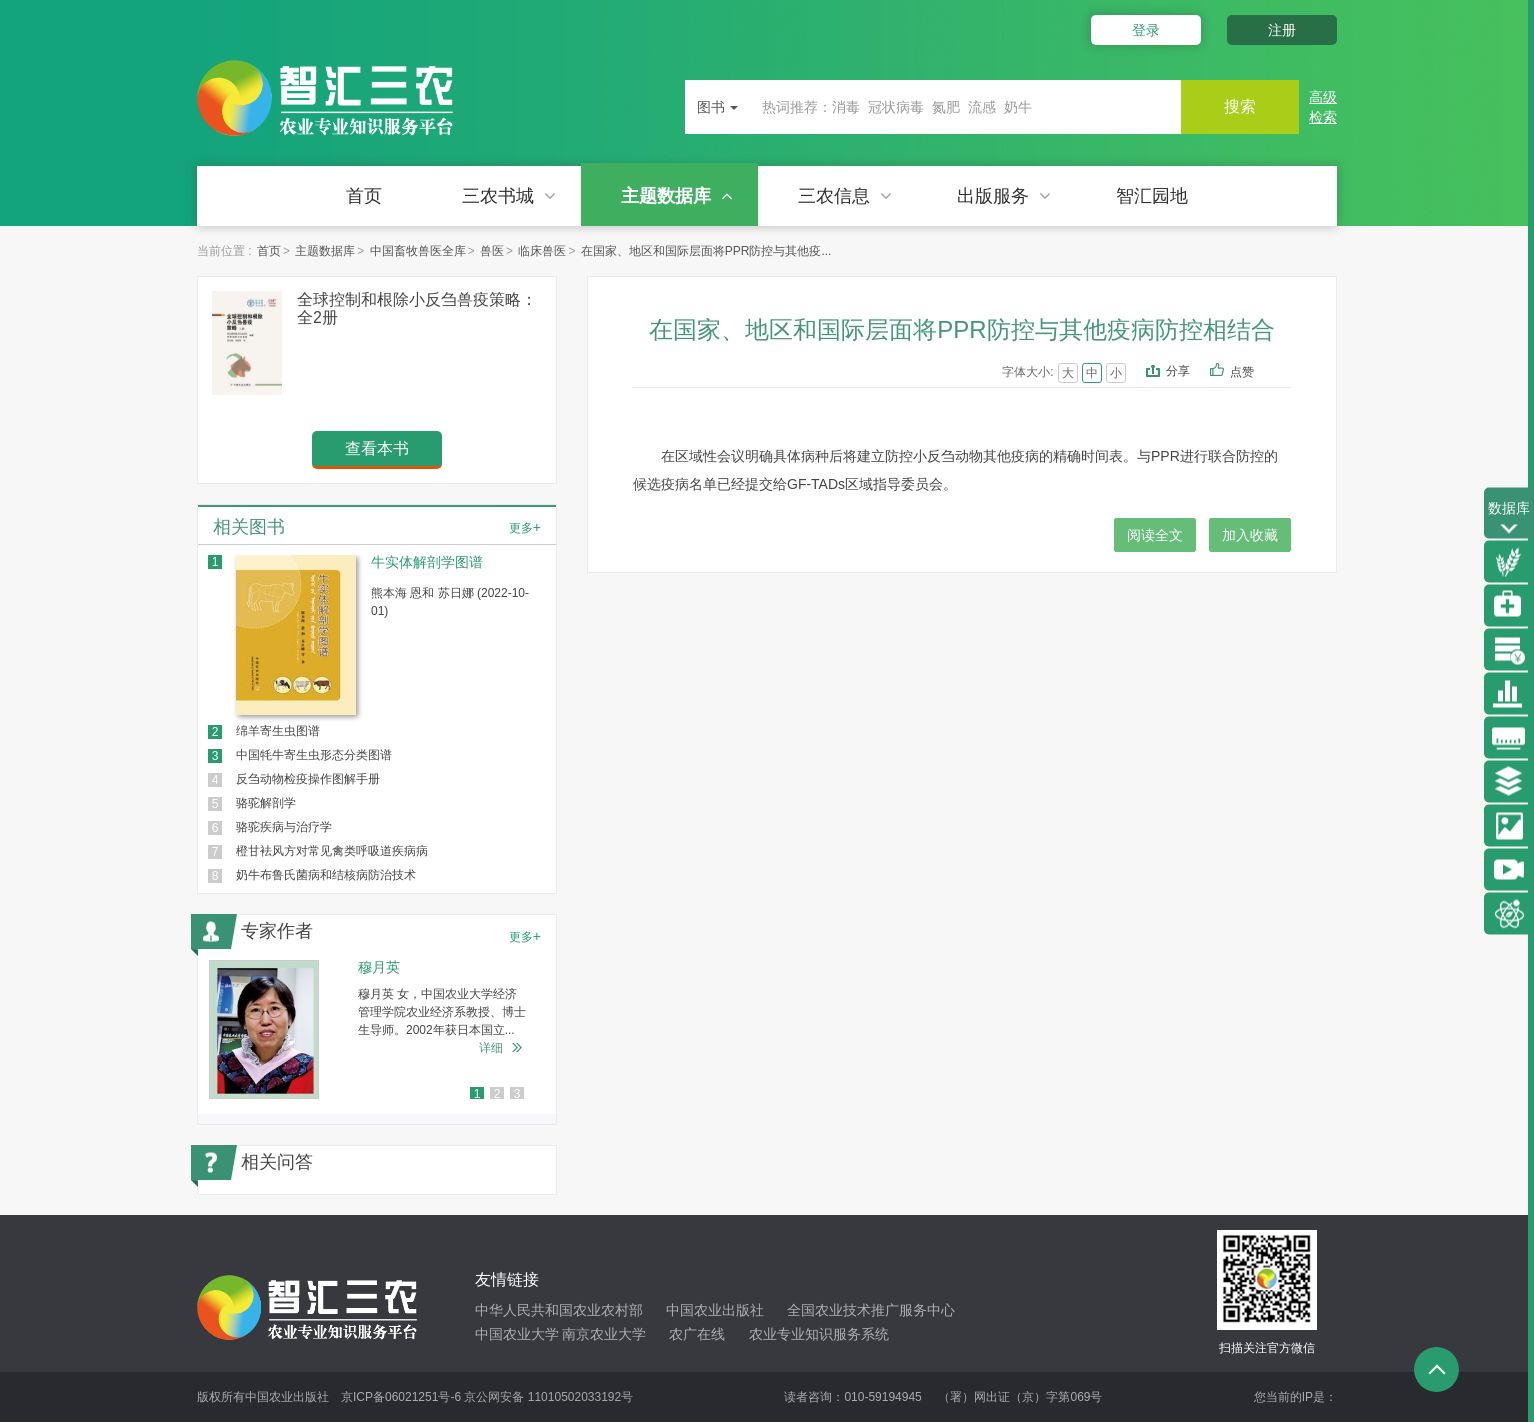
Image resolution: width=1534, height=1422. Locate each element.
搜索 (1239, 106)
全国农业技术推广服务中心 (871, 1310)
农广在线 (697, 1334)
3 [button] (517, 1094)
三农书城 (509, 196)
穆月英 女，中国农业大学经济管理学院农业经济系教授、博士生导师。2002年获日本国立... (442, 1012)
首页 (364, 196)
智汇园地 (1152, 196)
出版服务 (1004, 196)
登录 (1145, 30)
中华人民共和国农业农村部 (559, 1310)
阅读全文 (1155, 535)
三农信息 (845, 196)
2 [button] (497, 1094)
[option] (377, 1029)
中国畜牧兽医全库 (418, 251)
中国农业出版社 (715, 1310)
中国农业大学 (517, 1334)
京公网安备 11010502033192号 (548, 1397)
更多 (525, 527)
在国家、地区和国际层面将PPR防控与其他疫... (706, 251)
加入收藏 (1250, 535)
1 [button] (477, 1094)
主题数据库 (677, 196)
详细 (491, 1048)
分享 (1178, 371)
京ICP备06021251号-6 (401, 1397)
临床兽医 (542, 251)
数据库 (1509, 519)
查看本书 (377, 448)
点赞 (1255, 373)
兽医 (492, 251)
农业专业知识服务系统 (819, 1334)
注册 (1282, 30)
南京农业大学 (604, 1334)
